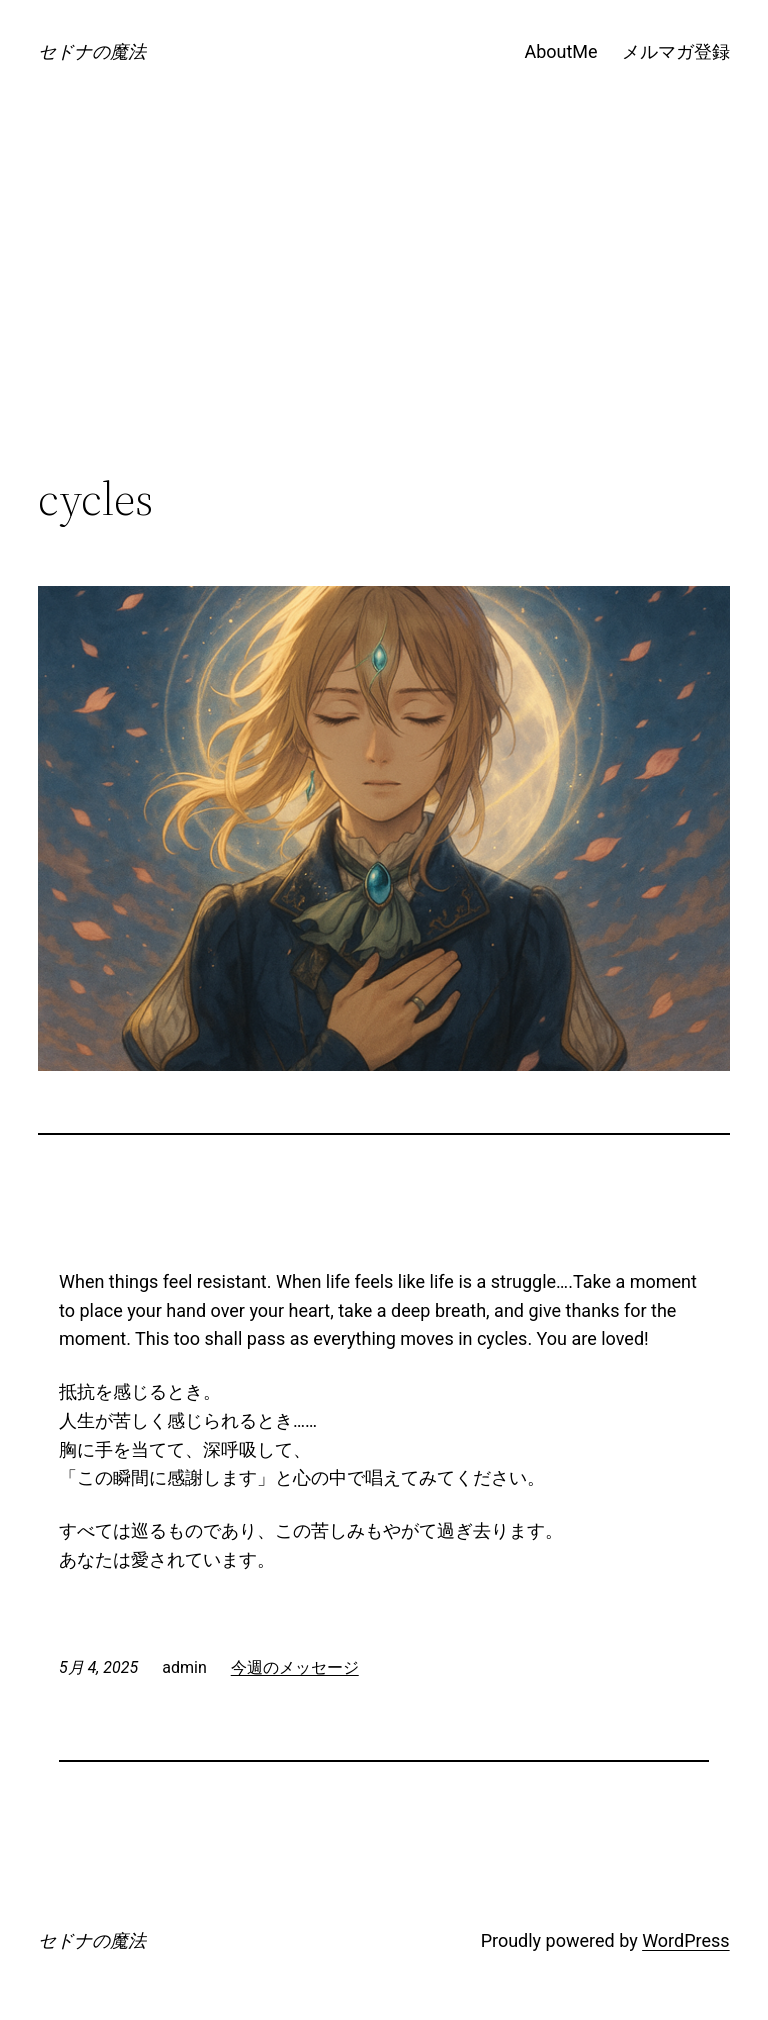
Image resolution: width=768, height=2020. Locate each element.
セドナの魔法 (92, 51)
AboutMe (560, 51)
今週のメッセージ (295, 1667)
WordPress (685, 1940)
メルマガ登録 (676, 51)
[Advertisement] (384, 308)
